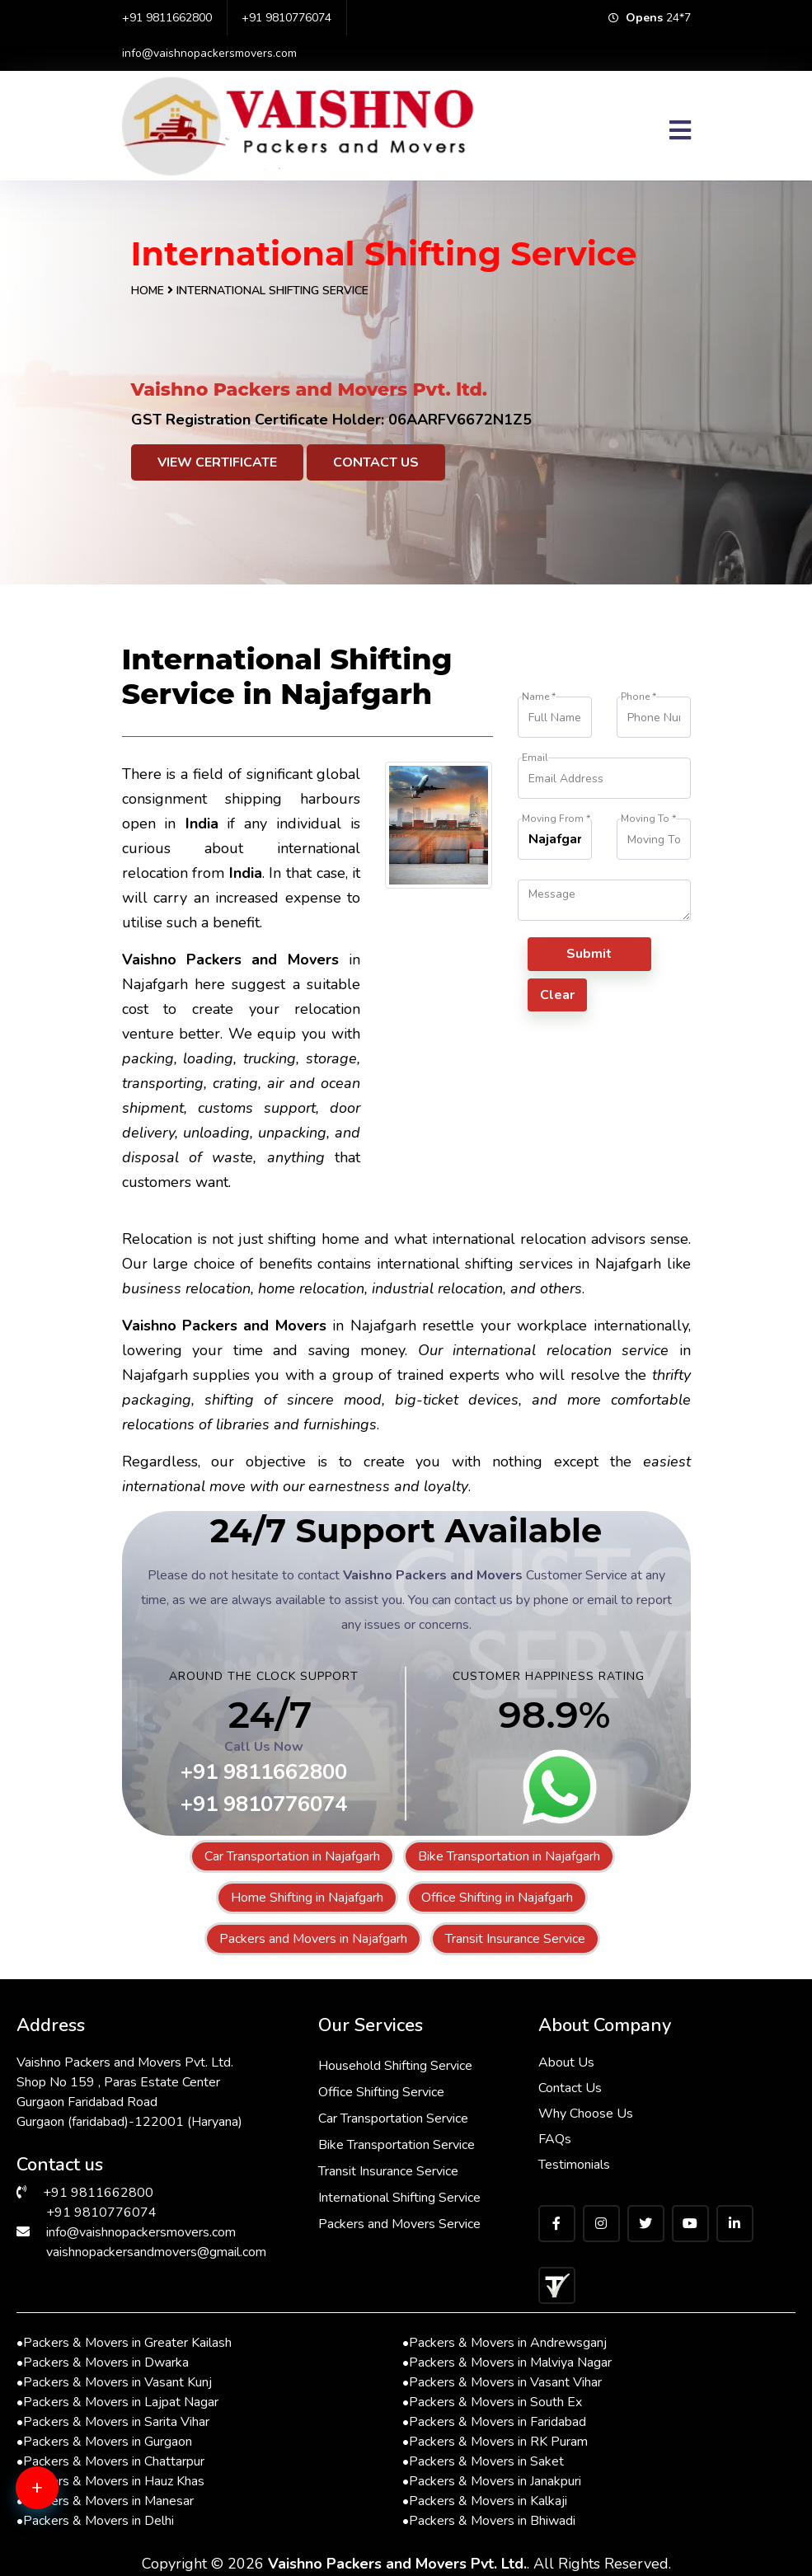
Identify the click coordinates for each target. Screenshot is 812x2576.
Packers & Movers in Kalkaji (484, 2501)
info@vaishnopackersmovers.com (209, 53)
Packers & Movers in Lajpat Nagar (117, 2402)
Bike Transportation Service (397, 2145)
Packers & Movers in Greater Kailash (124, 2343)
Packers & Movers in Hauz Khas (110, 2481)
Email (535, 758)
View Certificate (217, 462)
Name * (539, 697)
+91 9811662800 (167, 18)
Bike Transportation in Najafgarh (509, 1856)
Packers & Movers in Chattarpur (110, 2461)
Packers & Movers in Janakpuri (491, 2481)
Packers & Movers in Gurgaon (104, 2442)
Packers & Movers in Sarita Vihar (112, 2422)
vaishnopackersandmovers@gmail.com (156, 2252)
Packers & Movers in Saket (483, 2461)
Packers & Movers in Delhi (95, 2521)
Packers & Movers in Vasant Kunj (114, 2382)
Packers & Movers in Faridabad (494, 2422)
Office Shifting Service (382, 2092)
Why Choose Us (585, 2113)
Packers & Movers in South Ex (492, 2402)
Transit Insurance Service (515, 1939)
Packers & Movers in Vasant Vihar (502, 2382)
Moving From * (556, 819)
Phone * (638, 697)
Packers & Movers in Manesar (105, 2501)
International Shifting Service (400, 2198)
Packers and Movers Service (400, 2224)
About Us (566, 2062)
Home (147, 290)
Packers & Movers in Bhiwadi (488, 2521)
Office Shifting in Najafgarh (497, 1898)
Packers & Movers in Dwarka (102, 2362)
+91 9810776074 (286, 18)
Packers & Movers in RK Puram (495, 2442)
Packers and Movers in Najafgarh (313, 1939)
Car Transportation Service (394, 2118)
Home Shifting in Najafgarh (307, 1898)
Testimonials (574, 2165)
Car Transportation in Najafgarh (292, 1856)
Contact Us (376, 462)
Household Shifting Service (396, 2066)
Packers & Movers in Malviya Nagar (507, 2362)
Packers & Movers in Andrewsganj (504, 2343)
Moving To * (648, 819)
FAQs (554, 2139)
